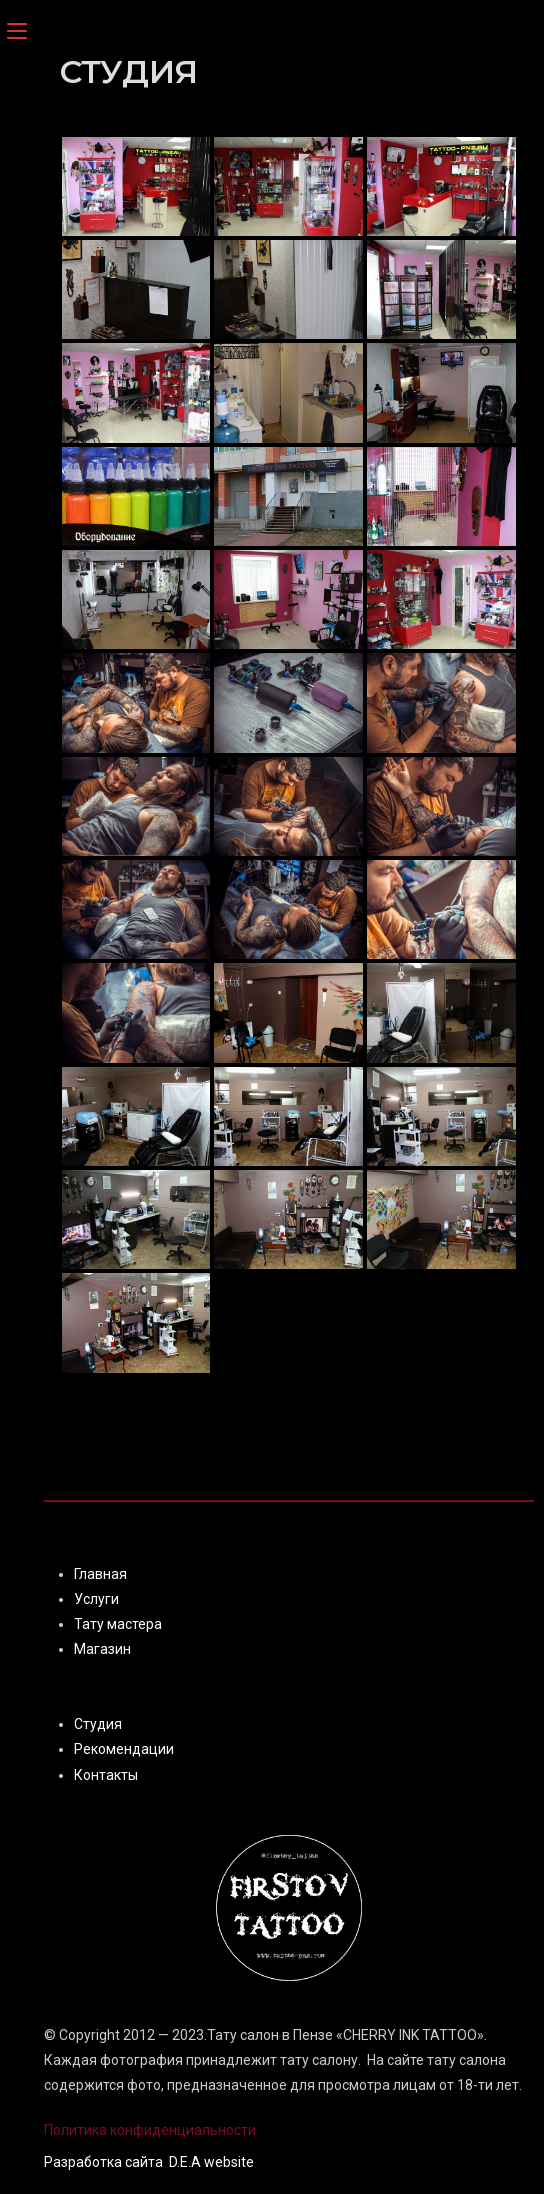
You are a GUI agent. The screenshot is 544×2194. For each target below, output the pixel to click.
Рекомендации (124, 1749)
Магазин (102, 1649)
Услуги (96, 1599)
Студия (98, 1724)
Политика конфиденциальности (150, 2130)
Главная (100, 1574)
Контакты (106, 1775)
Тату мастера (118, 1624)
